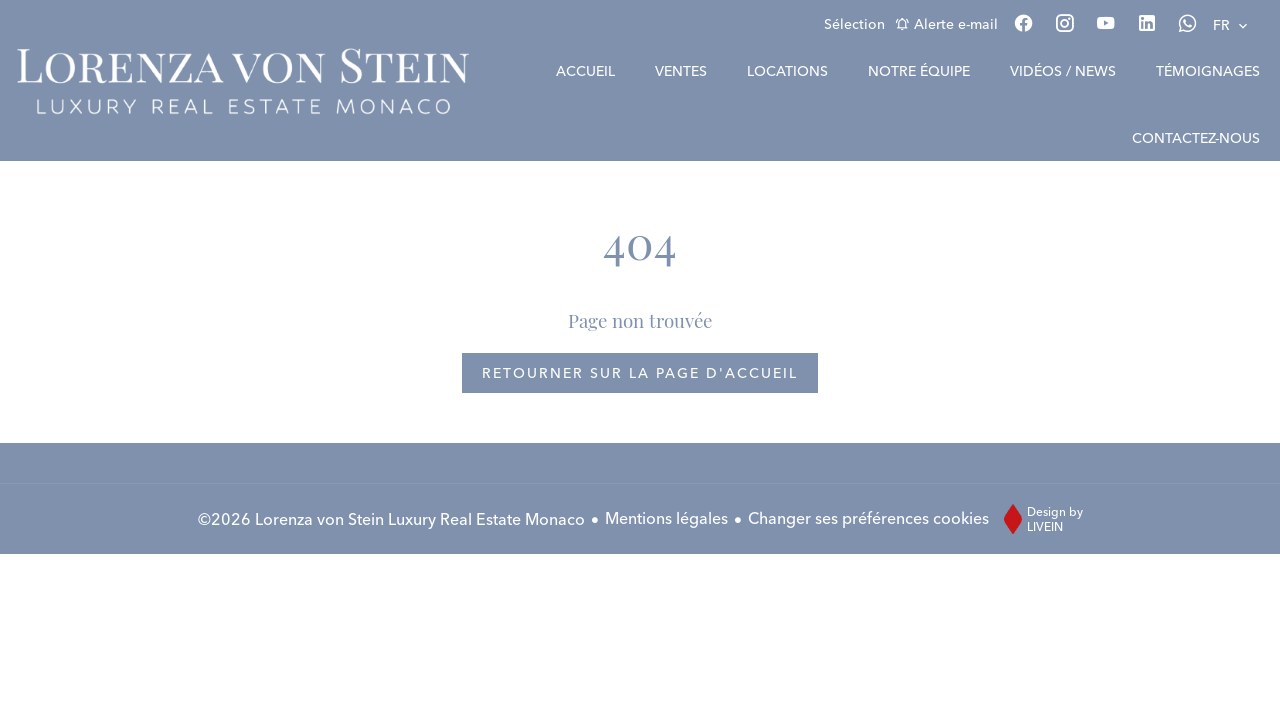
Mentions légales (666, 518)
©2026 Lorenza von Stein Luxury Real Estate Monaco (391, 519)
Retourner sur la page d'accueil (640, 373)
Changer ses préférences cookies (868, 518)
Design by (1038, 519)
